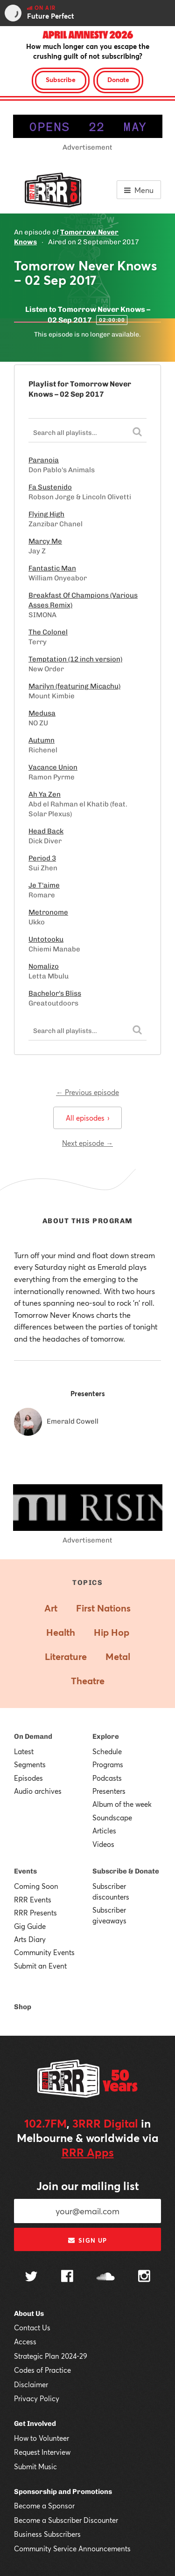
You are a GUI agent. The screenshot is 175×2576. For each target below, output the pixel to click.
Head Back (45, 831)
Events (25, 1871)
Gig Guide (30, 1926)
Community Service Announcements (72, 2548)
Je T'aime (44, 885)
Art (50, 1608)
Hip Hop (111, 1632)
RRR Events (32, 1899)
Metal (117, 1656)
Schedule (107, 1751)
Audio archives (38, 1791)
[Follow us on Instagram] (144, 2277)
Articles (104, 1830)
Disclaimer (31, 2384)
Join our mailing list (87, 2185)
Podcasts (107, 1778)
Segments (30, 1764)
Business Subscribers (47, 2534)
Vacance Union (52, 767)
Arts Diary (30, 1939)
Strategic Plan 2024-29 (50, 2356)
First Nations (103, 1608)
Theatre (88, 1680)
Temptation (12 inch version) (75, 659)
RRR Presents (35, 1912)
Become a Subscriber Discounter (66, 2520)
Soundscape (112, 1817)
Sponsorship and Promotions (63, 2491)
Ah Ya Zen (44, 794)
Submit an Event (40, 1965)
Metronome (48, 912)
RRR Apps (88, 2152)
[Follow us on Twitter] (31, 2277)
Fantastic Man (52, 568)
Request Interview (42, 2452)
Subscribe (61, 79)
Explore (105, 1736)
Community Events (44, 1952)
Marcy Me (45, 541)
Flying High (46, 514)
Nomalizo (43, 966)
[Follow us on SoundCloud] (106, 2277)
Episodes (28, 1778)
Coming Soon (36, 1886)
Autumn (41, 740)
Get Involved (35, 2423)
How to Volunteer (41, 2438)
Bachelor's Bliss (54, 993)
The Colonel (48, 632)
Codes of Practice (42, 2370)
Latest (24, 1751)
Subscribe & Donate (125, 1871)
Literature (66, 1656)
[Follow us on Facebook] (67, 2277)
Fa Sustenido (50, 487)
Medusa (42, 713)
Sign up (87, 2240)
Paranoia (43, 460)
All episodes (87, 1118)
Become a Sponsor (44, 2505)
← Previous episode (87, 1092)
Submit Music (35, 2466)
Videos (103, 1844)
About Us (29, 2313)
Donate (118, 79)
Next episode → (87, 1143)
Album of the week (122, 1804)
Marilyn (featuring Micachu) (74, 686)
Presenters (109, 1791)
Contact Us (32, 2327)
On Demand (33, 1736)
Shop (22, 2007)
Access (25, 2341)
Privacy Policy (36, 2398)
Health (60, 1632)
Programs (107, 1764)
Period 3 (42, 858)
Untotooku (45, 939)
